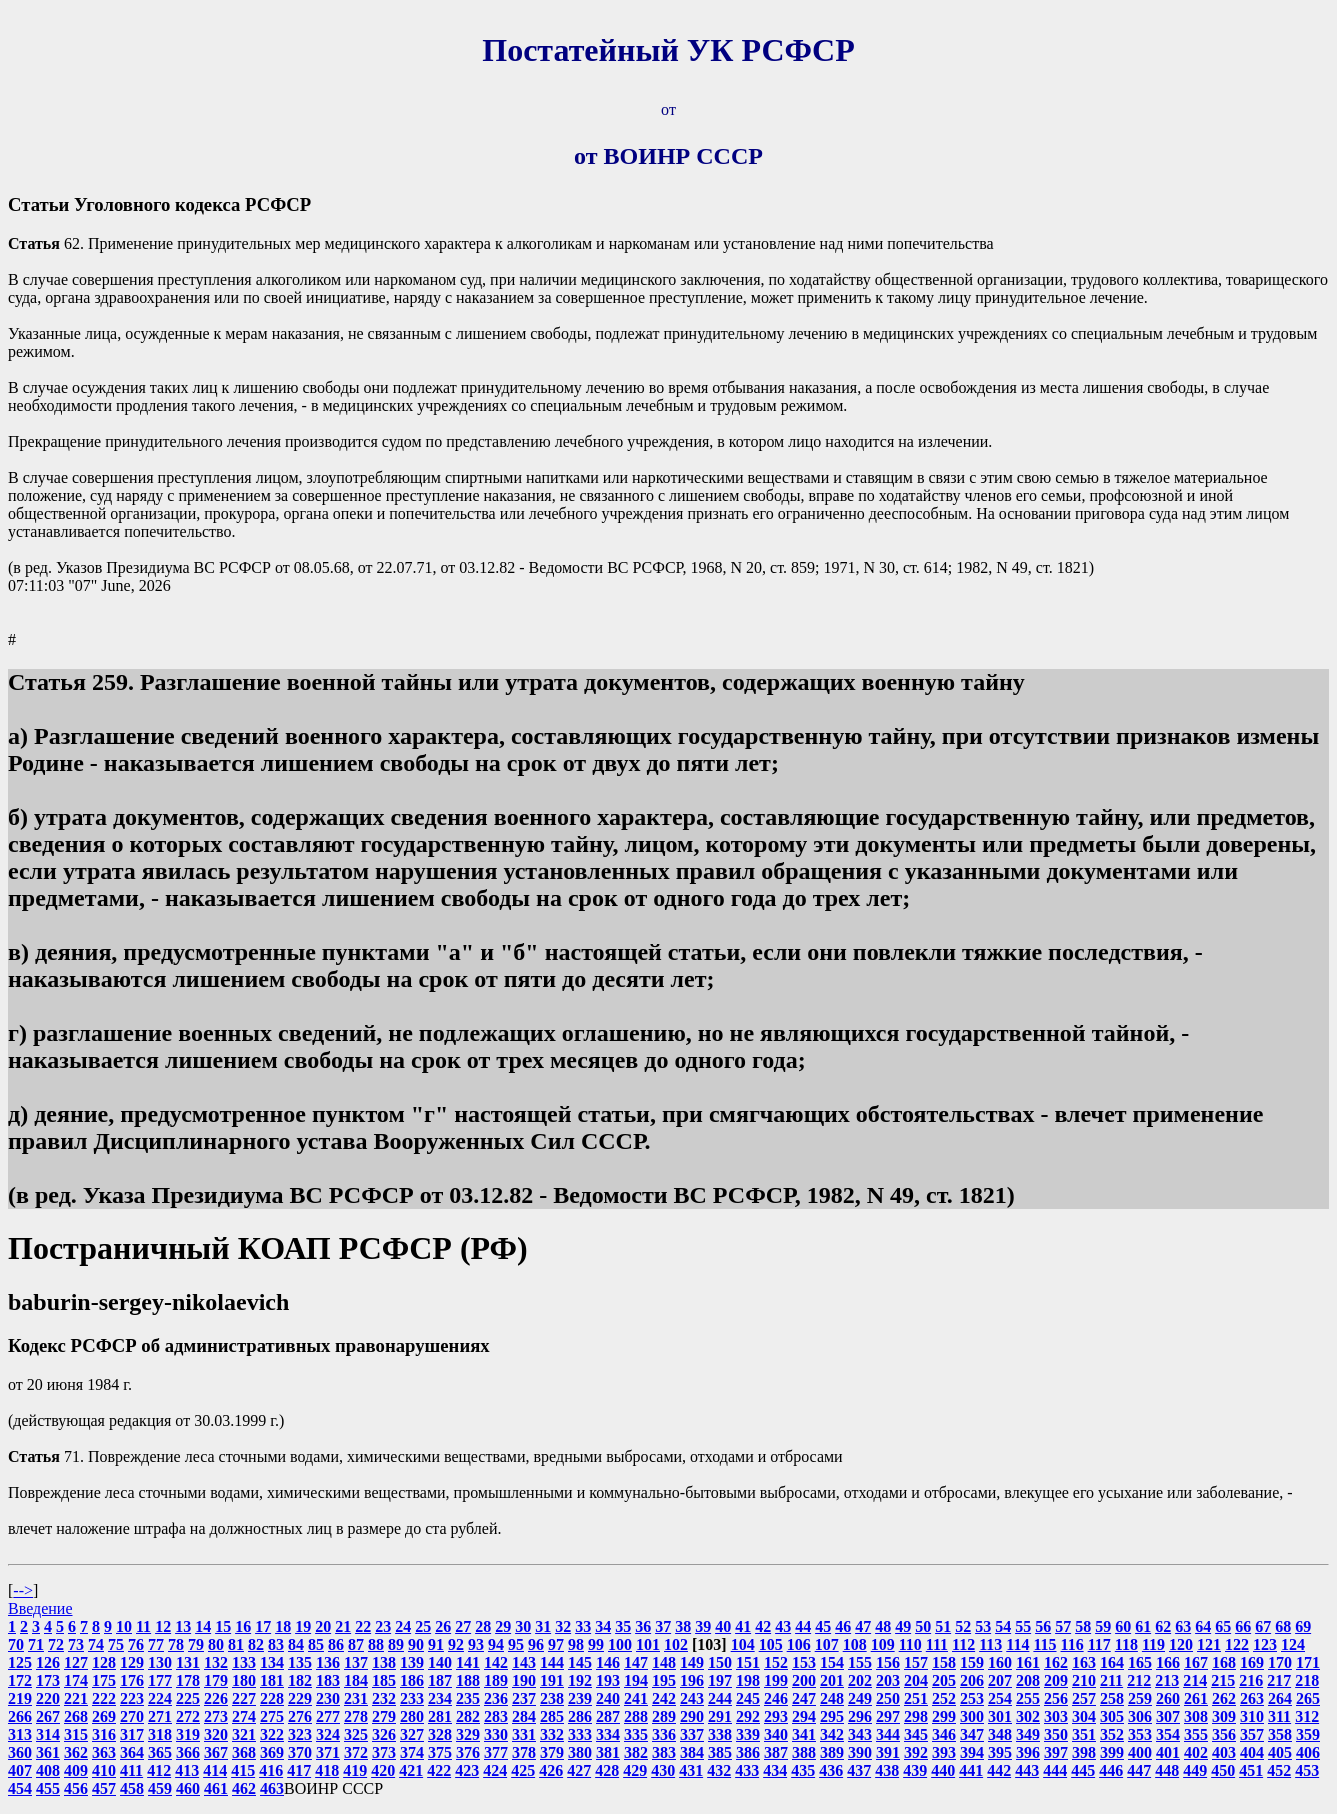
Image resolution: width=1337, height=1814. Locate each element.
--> (23, 1590)
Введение (40, 1608)
